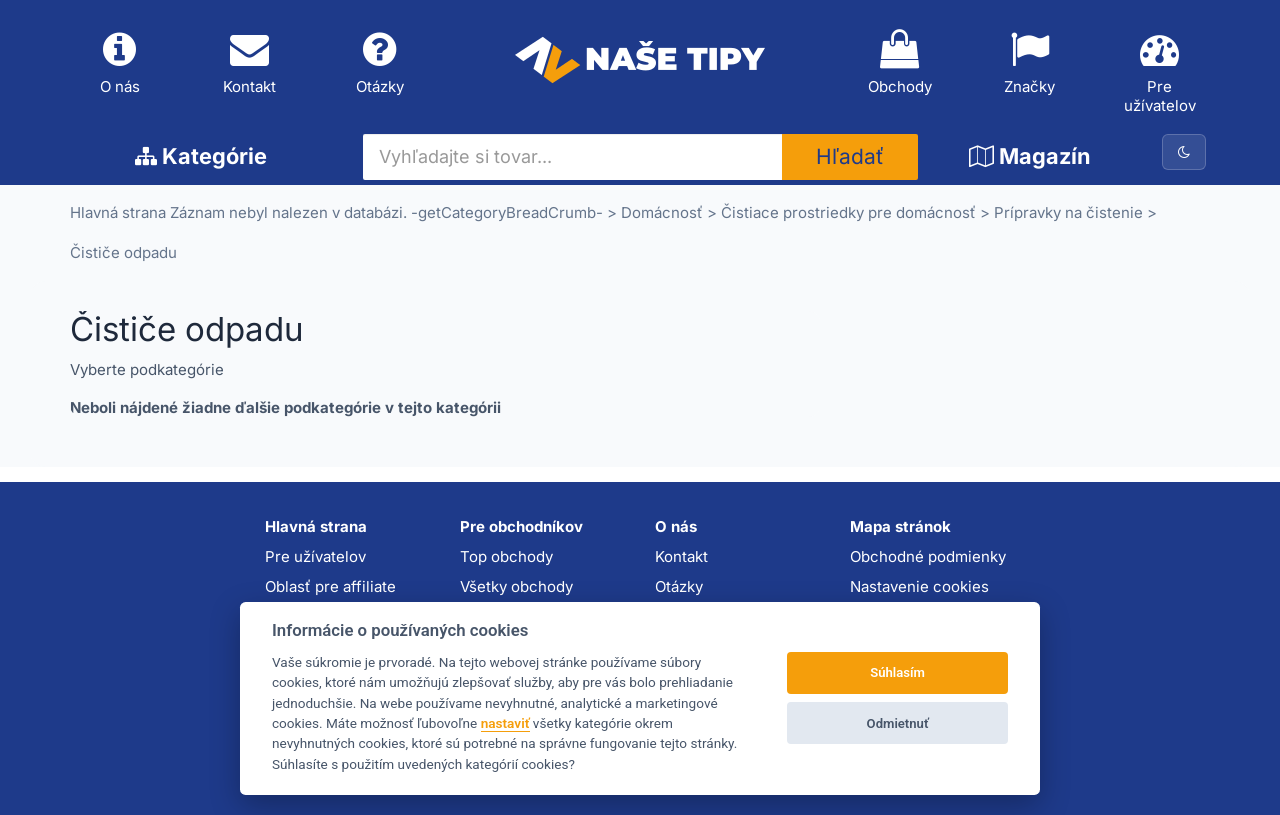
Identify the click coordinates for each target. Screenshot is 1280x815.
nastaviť (505, 723)
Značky (1030, 63)
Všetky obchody (516, 586)
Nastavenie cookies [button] (919, 586)
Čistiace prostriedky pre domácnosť (848, 213)
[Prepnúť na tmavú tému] (1184, 152)
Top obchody (506, 556)
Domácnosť (662, 213)
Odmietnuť (898, 723)
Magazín (1030, 156)
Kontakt (250, 63)
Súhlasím (897, 672)
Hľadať (850, 157)
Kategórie (201, 156)
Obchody (900, 63)
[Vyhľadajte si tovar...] (573, 157)
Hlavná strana (118, 213)
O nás (120, 63)
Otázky (380, 63)
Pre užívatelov (1160, 72)
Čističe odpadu (123, 253)
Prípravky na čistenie (1068, 213)
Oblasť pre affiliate (330, 586)
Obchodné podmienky (928, 556)
